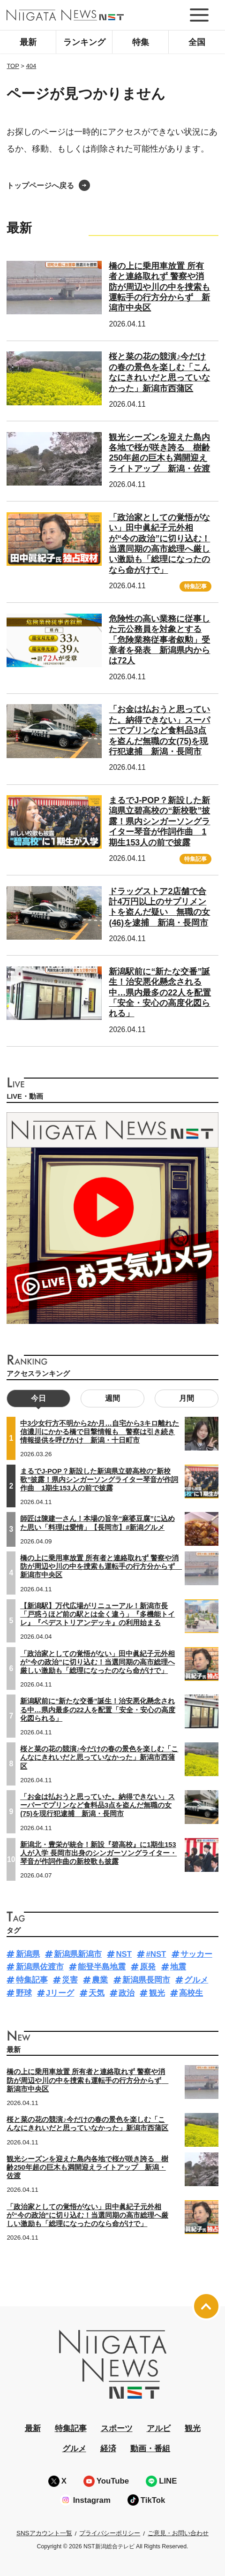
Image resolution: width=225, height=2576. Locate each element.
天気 (97, 1993)
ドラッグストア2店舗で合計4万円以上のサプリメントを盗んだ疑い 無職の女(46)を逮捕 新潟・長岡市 (159, 907)
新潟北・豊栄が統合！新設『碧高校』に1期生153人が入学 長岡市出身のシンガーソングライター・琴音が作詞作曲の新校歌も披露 (98, 1853)
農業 (100, 1980)
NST (124, 1954)
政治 (127, 1993)
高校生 (191, 1993)
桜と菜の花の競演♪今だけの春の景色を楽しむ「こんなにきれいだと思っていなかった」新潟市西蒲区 (99, 1757)
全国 (196, 42)
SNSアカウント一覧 (44, 2533)
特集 (140, 42)
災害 (70, 1980)
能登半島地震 (102, 1966)
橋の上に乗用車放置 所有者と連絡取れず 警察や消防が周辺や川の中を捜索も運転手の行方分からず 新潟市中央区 (159, 287)
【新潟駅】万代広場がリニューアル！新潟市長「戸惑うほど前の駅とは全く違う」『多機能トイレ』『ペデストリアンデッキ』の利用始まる (97, 1614)
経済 (108, 2448)
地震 (178, 1966)
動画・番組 (150, 2448)
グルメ (196, 1980)
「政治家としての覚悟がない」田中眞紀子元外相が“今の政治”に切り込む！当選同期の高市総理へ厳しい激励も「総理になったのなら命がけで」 (97, 1662)
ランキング (84, 42)
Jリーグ (60, 1993)
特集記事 (195, 586)
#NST (156, 1954)
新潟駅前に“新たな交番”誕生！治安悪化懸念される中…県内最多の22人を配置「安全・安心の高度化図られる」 (160, 992)
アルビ (159, 2428)
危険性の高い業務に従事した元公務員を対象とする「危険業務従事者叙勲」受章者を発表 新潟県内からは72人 (159, 640)
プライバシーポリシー (109, 2533)
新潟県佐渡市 (40, 1966)
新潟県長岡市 (146, 1980)
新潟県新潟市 (78, 1954)
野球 (24, 1993)
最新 (28, 42)
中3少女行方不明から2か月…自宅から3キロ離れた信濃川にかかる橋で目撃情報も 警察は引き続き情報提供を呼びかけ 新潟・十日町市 (99, 1432)
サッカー (196, 1954)
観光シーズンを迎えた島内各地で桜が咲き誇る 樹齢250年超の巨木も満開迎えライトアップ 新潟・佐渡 (159, 453)
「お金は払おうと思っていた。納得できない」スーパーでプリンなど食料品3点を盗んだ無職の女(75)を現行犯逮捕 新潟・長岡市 (159, 730)
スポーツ (117, 2428)
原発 (148, 1966)
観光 (157, 1993)
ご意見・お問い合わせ (178, 2533)
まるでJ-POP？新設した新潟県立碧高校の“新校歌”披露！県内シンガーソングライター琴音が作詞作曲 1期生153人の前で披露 (159, 821)
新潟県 (28, 1954)
